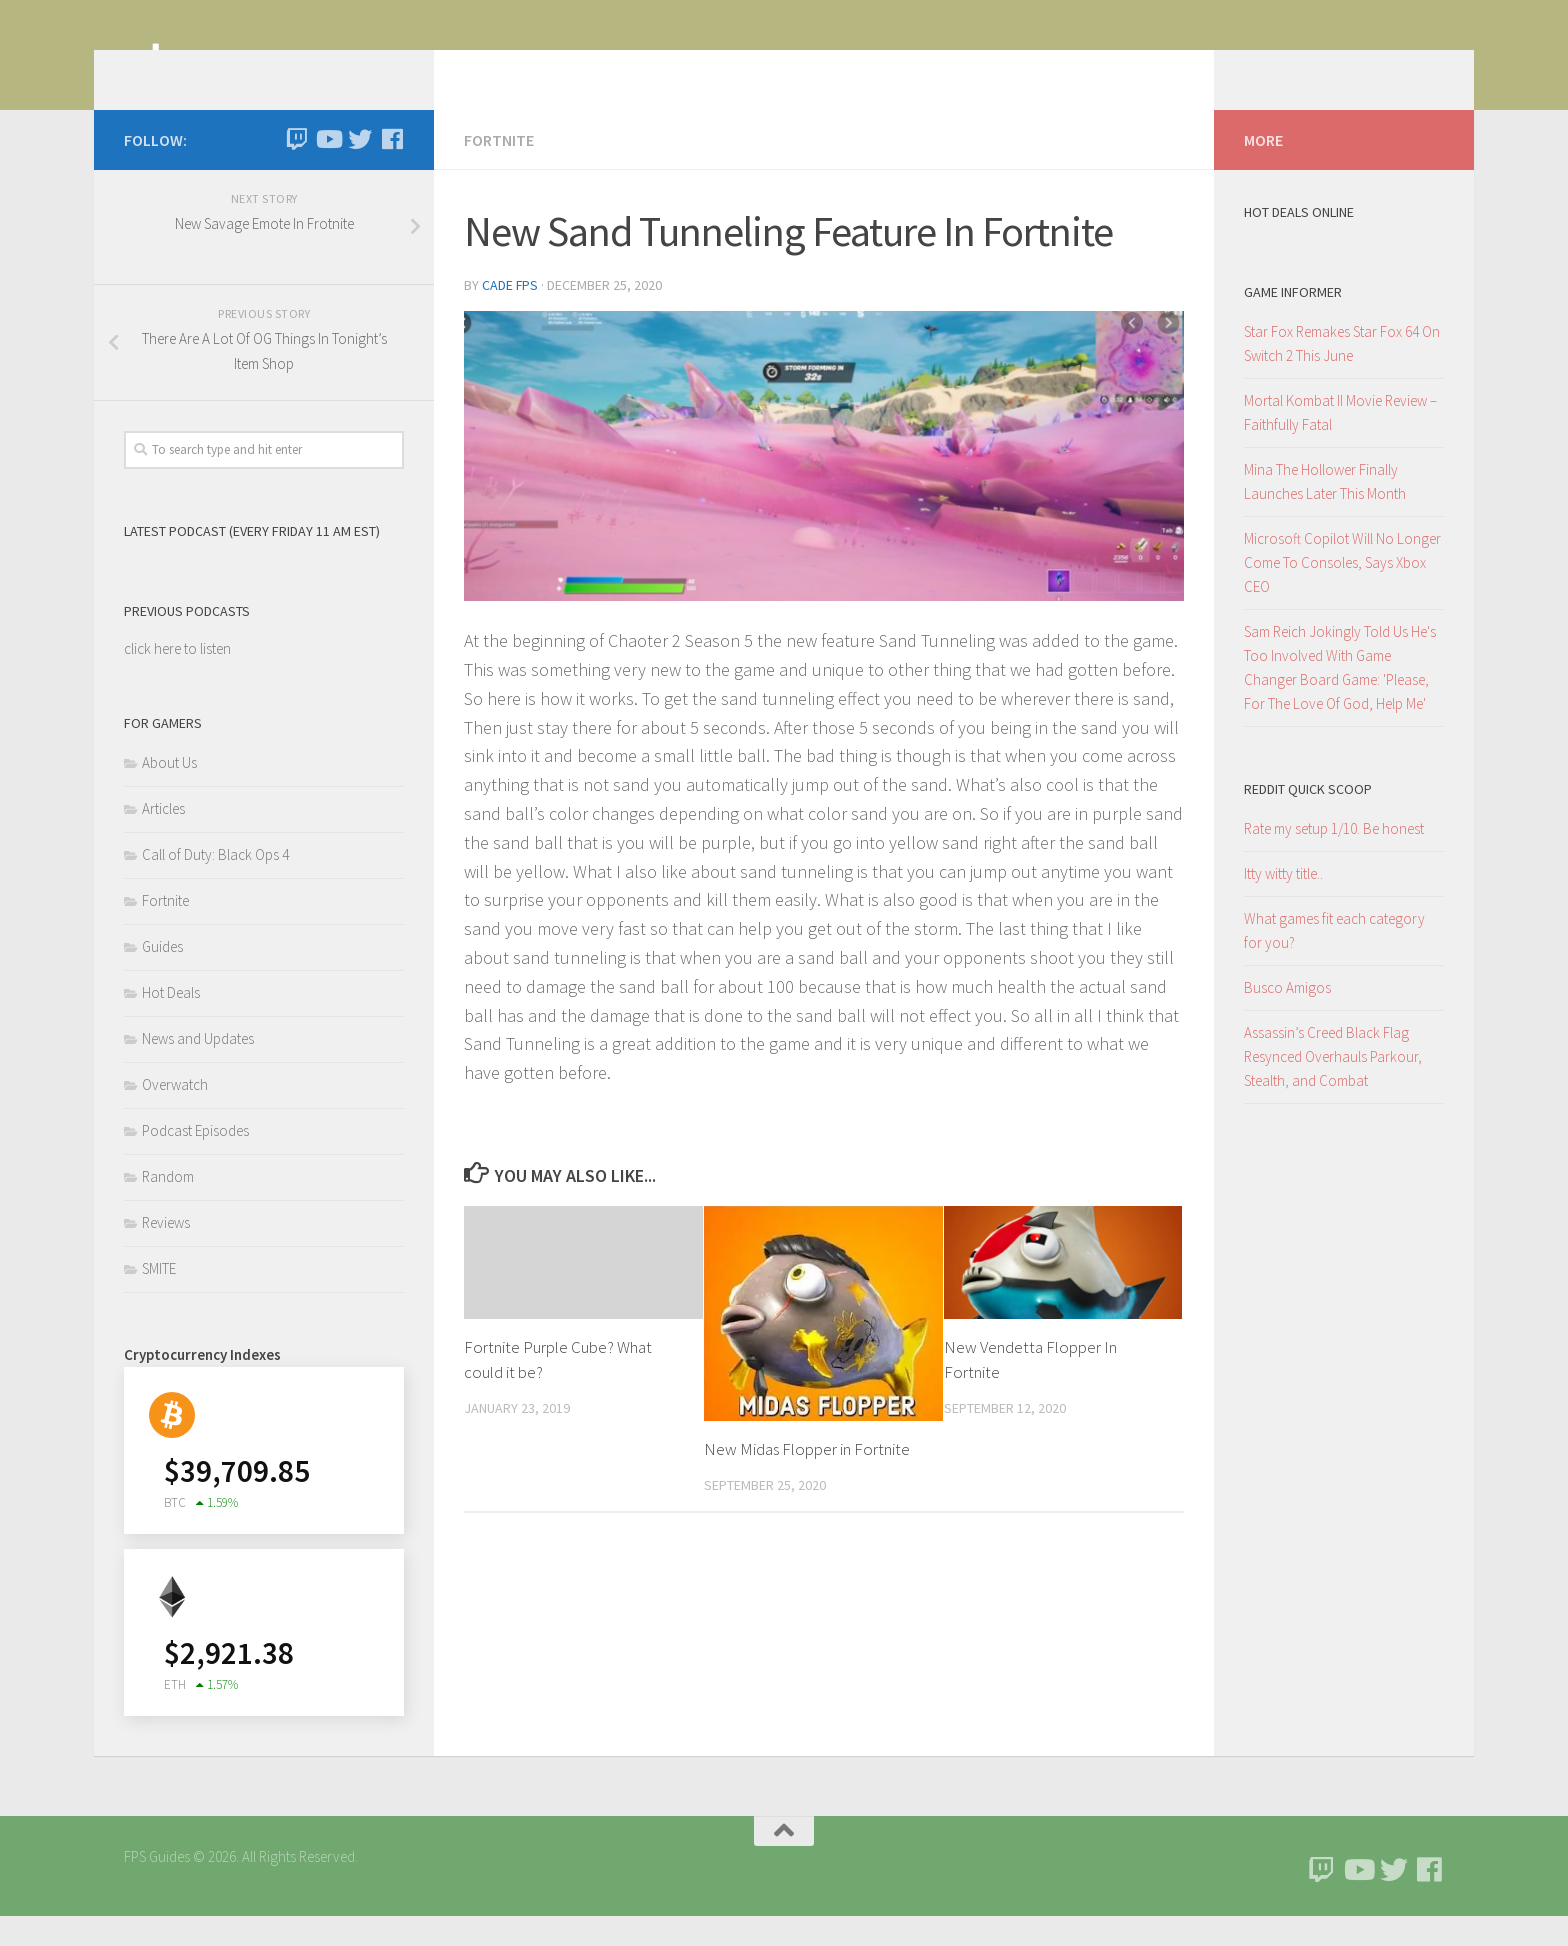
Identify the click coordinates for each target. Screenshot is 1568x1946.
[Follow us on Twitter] (360, 169)
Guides (162, 976)
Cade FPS (510, 315)
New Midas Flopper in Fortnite (807, 1479)
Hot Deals (171, 1022)
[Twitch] (296, 169)
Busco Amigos (1287, 1017)
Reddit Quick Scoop (1308, 819)
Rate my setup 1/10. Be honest (1334, 858)
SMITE (159, 1298)
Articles (163, 838)
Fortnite (499, 170)
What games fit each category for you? (1334, 960)
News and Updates (198, 1068)
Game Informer (1293, 322)
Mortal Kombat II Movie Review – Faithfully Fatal (1340, 442)
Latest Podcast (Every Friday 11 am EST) (252, 561)
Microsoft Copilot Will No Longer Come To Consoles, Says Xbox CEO (1342, 592)
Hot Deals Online (1299, 242)
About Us (169, 792)
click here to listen (177, 678)
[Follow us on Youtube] (328, 169)
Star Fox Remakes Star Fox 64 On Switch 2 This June (1342, 373)
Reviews (166, 1252)
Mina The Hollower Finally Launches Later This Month (1325, 511)
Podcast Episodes (195, 1160)
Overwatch (175, 1114)
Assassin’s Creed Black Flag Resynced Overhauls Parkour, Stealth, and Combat (1333, 1086)
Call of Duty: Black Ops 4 (215, 884)
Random (168, 1206)
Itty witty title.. (1283, 903)
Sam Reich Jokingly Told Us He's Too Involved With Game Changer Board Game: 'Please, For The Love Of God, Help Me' (1340, 697)
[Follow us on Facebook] (392, 169)
